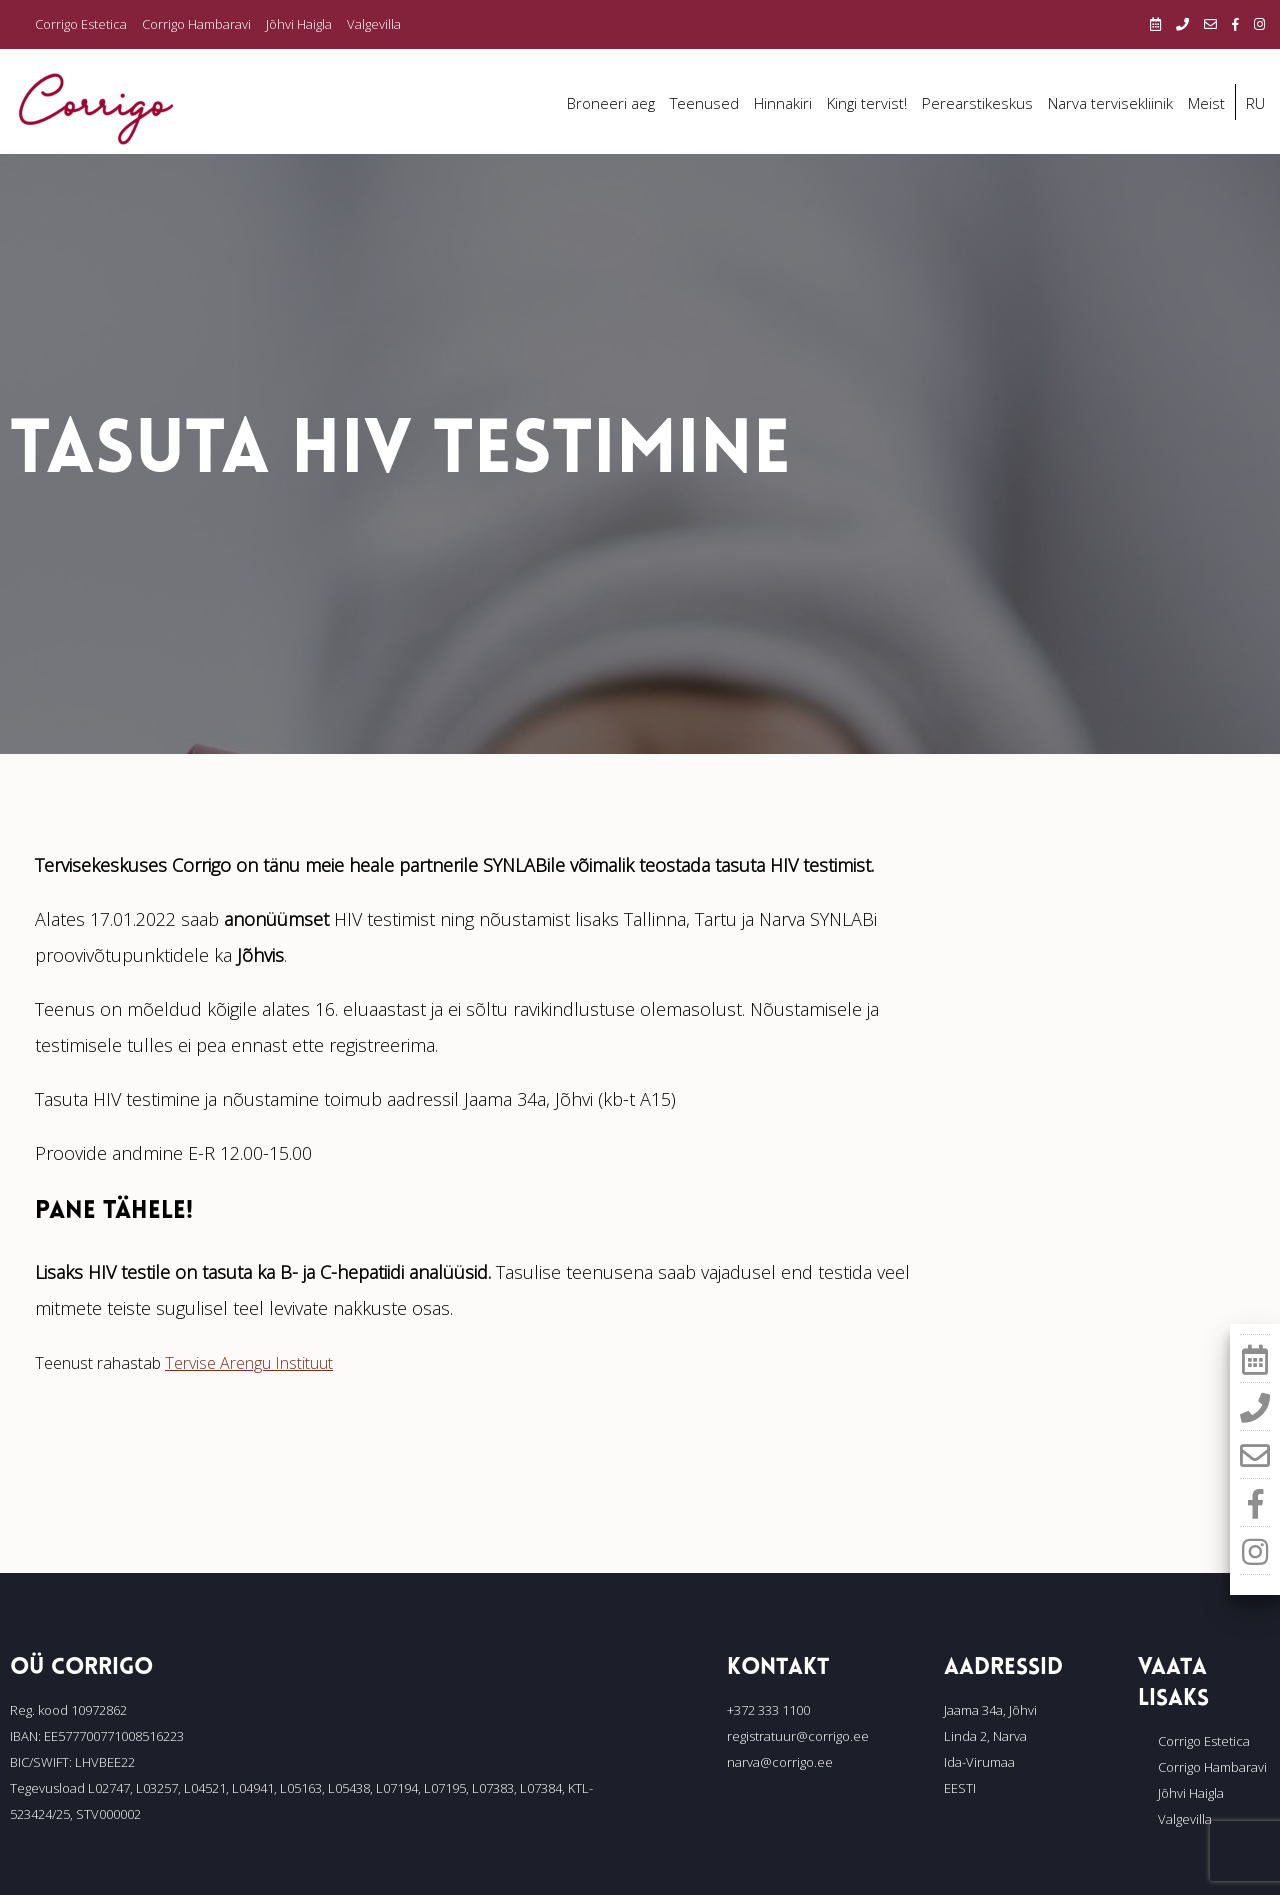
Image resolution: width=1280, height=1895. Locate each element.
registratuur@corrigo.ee (798, 1736)
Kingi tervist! (867, 103)
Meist (1206, 103)
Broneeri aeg (611, 103)
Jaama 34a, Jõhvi (990, 1710)
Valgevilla (374, 24)
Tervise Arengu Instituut (249, 1363)
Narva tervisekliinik (1110, 103)
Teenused (704, 103)
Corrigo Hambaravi (196, 24)
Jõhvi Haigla (299, 24)
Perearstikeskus (977, 103)
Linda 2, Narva (985, 1736)
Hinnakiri (783, 103)
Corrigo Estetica (81, 24)
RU (1255, 103)
